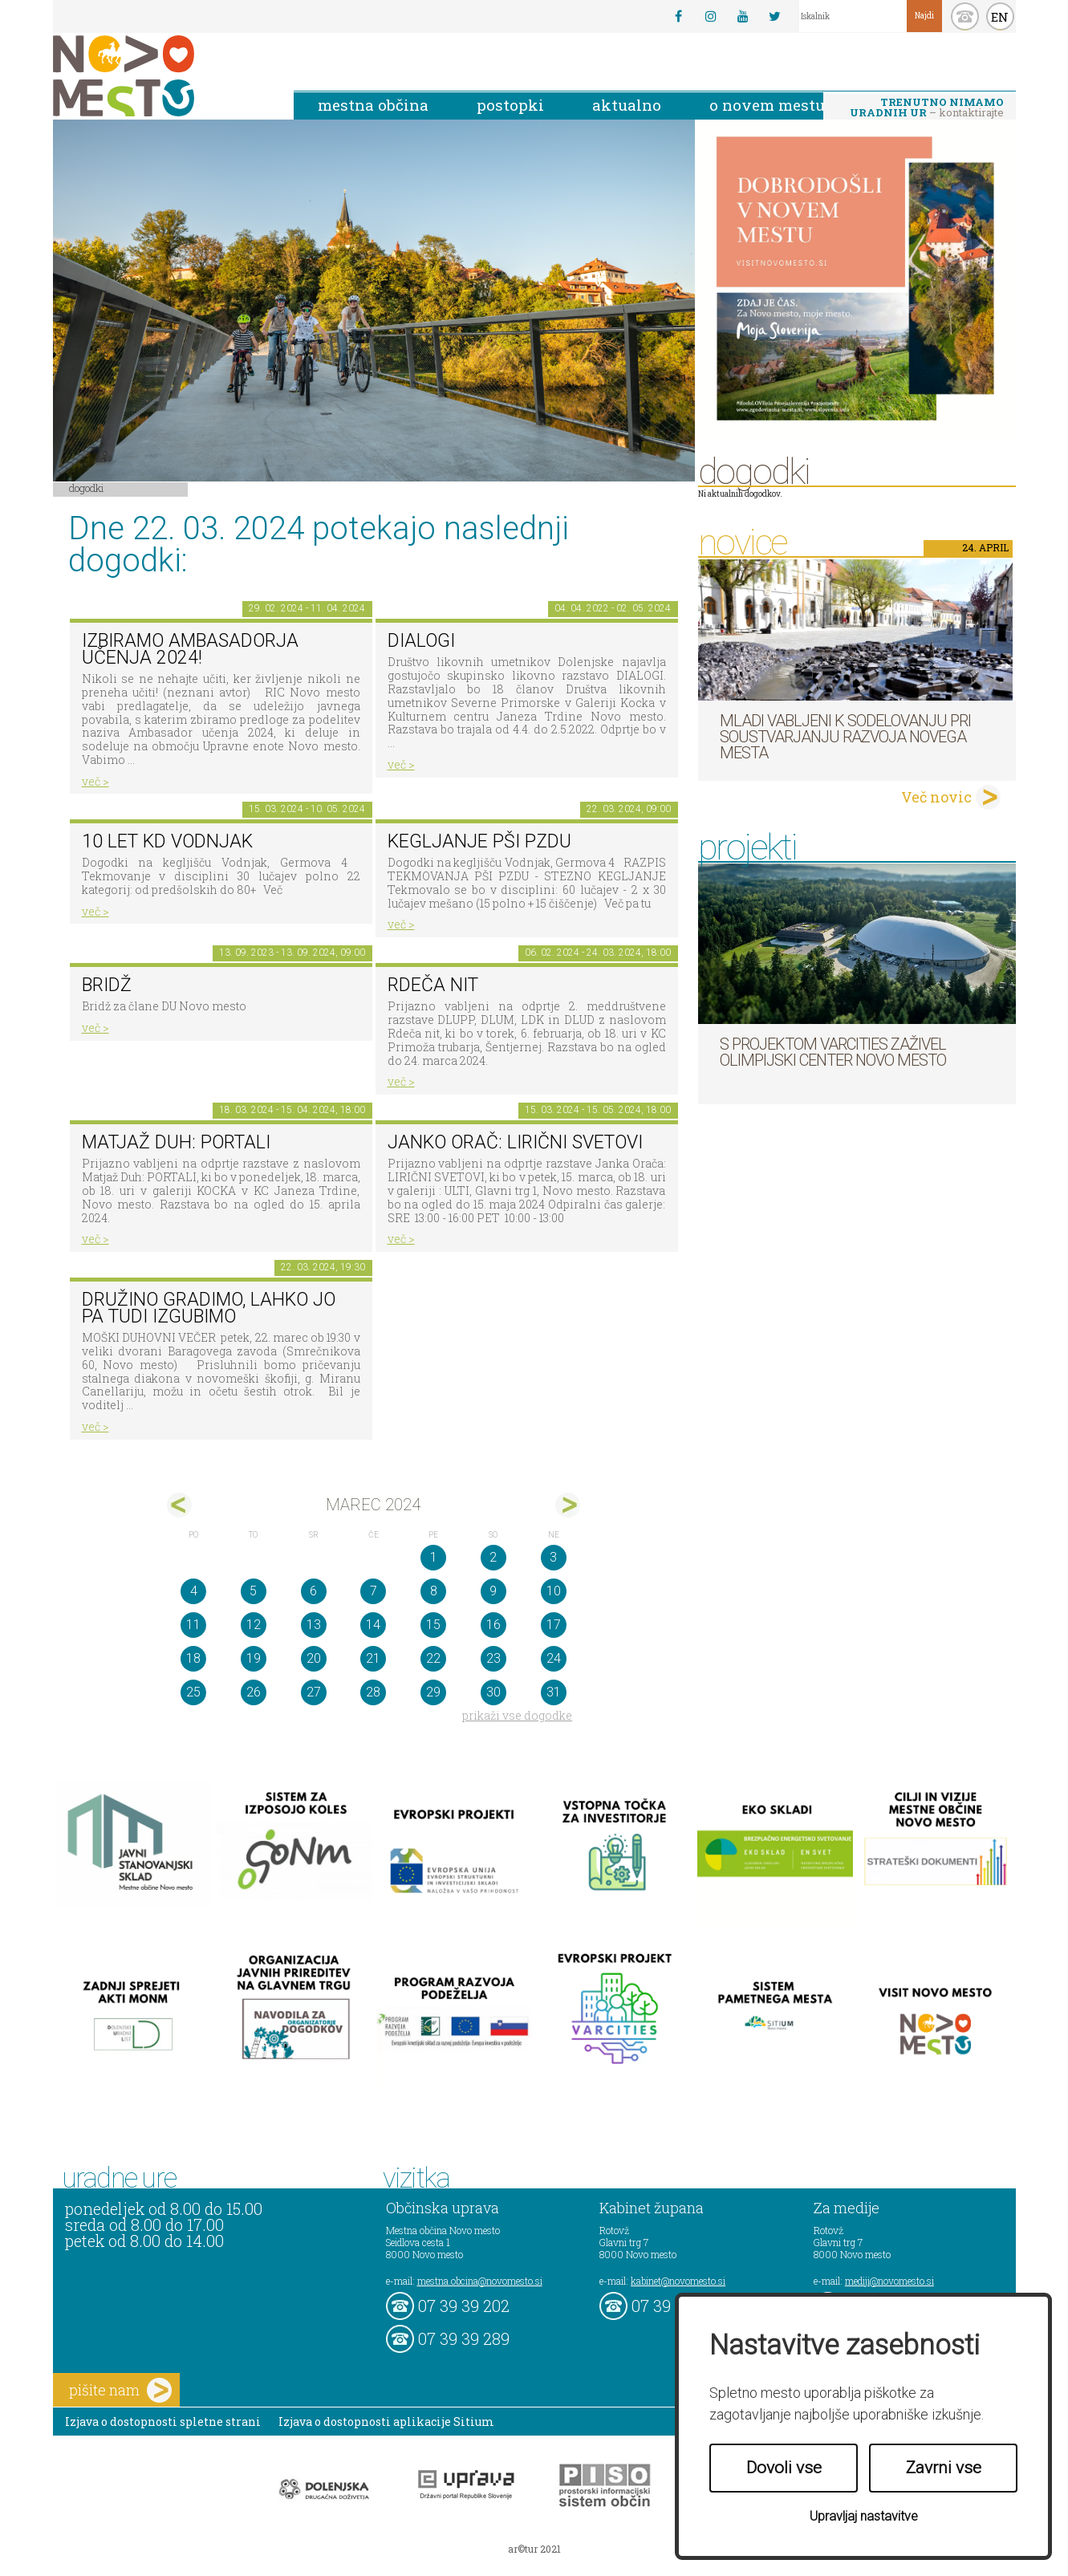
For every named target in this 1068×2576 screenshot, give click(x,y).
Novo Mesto (161, 75)
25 (193, 1692)
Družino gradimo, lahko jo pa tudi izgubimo (208, 1308)
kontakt (965, 16)
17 (553, 1624)
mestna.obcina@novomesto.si (479, 2280)
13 (314, 1624)
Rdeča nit (433, 985)
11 (193, 1624)
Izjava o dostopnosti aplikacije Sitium (386, 2421)
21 (373, 1658)
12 (253, 1624)
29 (433, 1692)
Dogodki (86, 488)
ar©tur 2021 (534, 2548)
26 (253, 1692)
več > (95, 781)
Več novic (936, 797)
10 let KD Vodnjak (167, 841)
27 (314, 1692)
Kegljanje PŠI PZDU (479, 841)
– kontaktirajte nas (927, 108)
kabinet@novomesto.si (678, 2280)
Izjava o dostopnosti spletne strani (163, 2421)
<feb (179, 1505)
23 (493, 1658)
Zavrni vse (943, 2467)
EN (1000, 17)
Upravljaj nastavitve (864, 2516)
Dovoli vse (784, 2467)
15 (433, 1624)
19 (253, 1658)
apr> (567, 1505)
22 (433, 1658)
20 (314, 1658)
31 (553, 1692)
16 (493, 1624)
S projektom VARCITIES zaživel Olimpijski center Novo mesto (833, 1052)
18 (193, 1658)
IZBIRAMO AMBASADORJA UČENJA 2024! (190, 649)
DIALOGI (421, 641)
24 (553, 1658)
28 (373, 1692)
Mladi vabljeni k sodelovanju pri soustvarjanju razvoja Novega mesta (845, 736)
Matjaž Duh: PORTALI (176, 1142)
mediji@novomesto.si (889, 2280)
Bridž (107, 985)
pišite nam (120, 2390)
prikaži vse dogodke (517, 1715)
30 (493, 1692)
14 (373, 1624)
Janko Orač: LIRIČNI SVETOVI (515, 1142)
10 (553, 1591)
